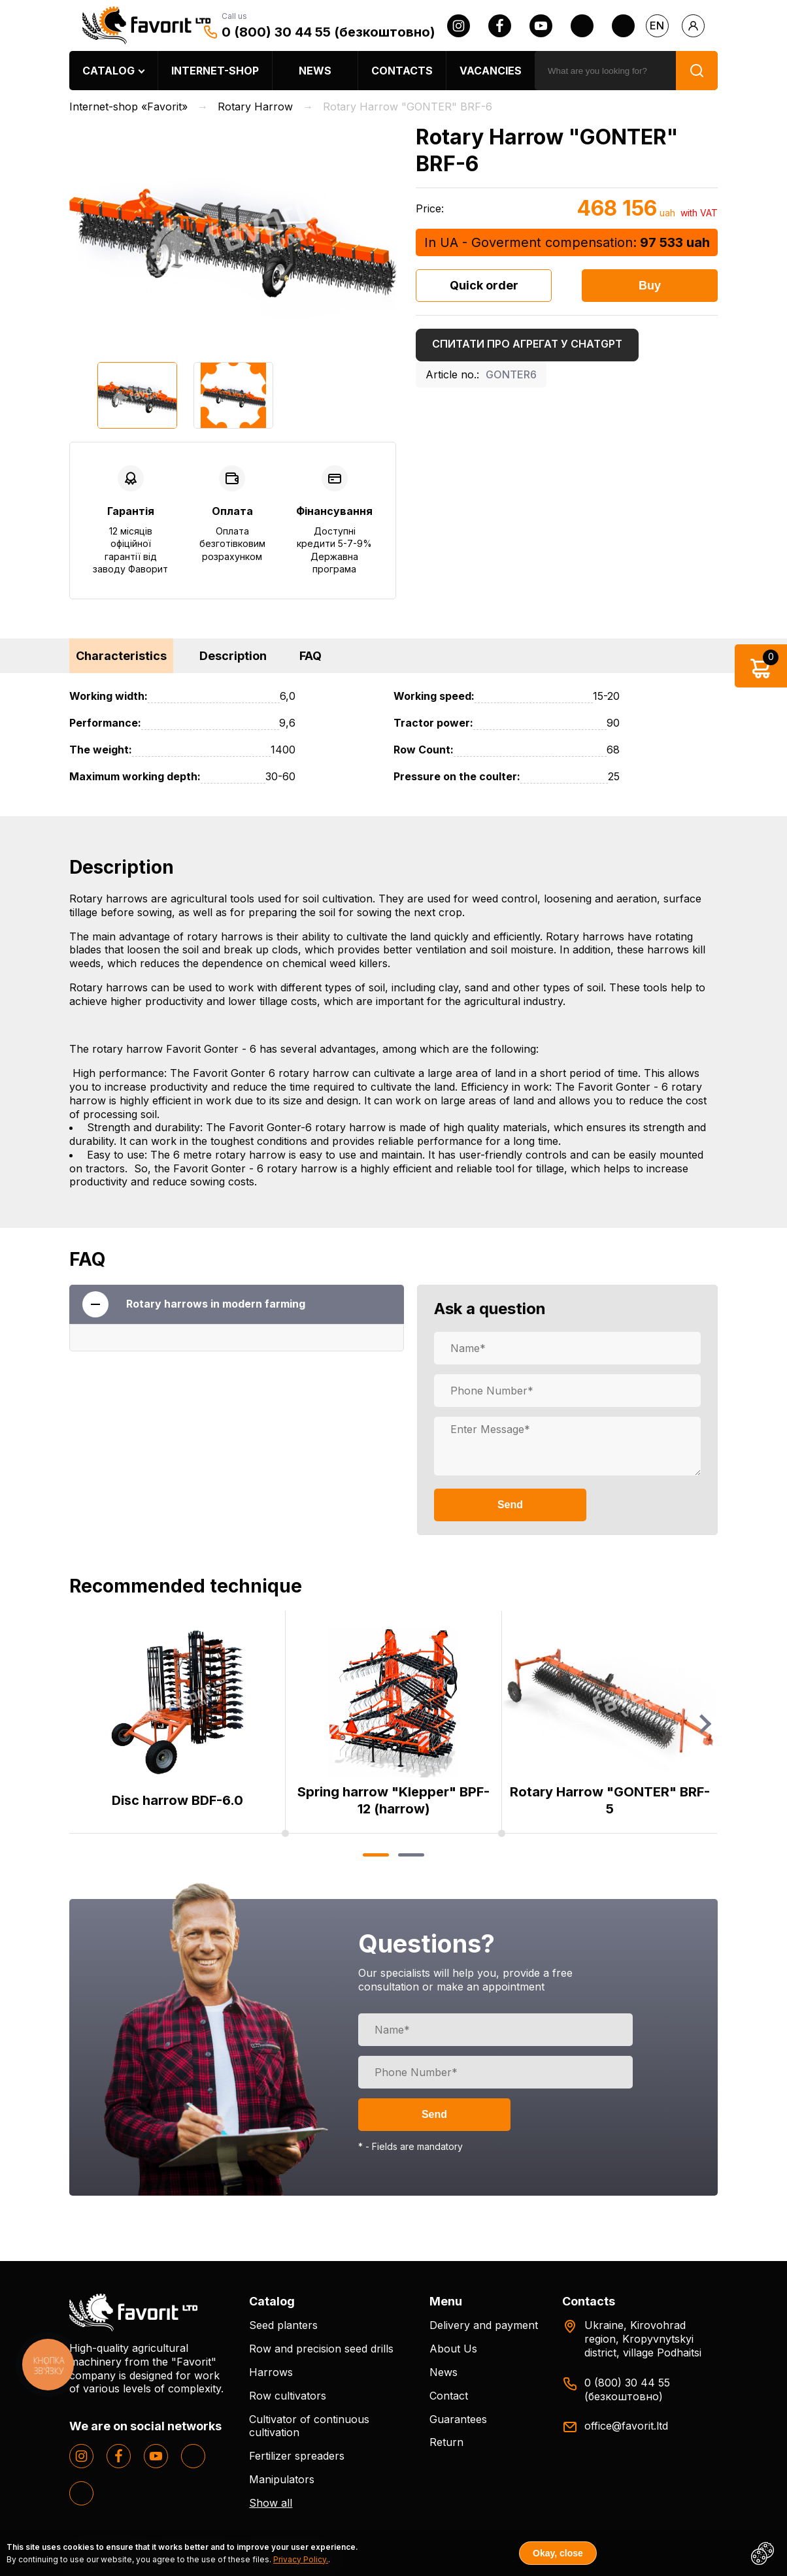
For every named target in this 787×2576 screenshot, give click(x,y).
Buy (650, 285)
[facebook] (499, 25)
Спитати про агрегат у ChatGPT (527, 343)
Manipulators (281, 2479)
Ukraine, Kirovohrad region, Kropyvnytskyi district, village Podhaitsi (642, 2339)
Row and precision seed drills (321, 2348)
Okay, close (558, 2553)
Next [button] (705, 1724)
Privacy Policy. (300, 2559)
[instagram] (458, 25)
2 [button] (411, 1855)
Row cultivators (287, 2395)
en (657, 25)
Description (233, 656)
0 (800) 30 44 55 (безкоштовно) (328, 32)
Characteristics (121, 656)
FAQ (310, 656)
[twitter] (582, 25)
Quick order (484, 285)
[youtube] (540, 25)
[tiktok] (623, 25)
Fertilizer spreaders (296, 2455)
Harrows (271, 2372)
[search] (605, 70)
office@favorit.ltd (626, 2425)
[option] (232, 236)
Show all (270, 2502)
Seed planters (283, 2325)
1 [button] (375, 1855)
